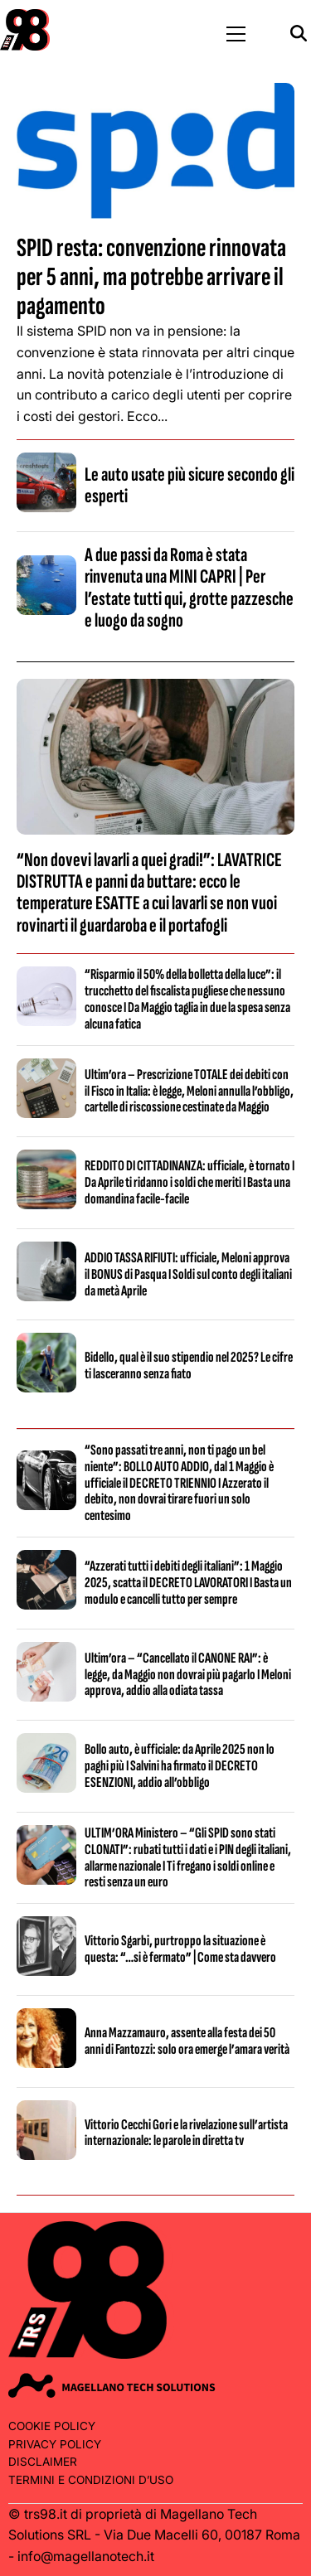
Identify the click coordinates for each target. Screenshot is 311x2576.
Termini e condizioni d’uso (90, 2479)
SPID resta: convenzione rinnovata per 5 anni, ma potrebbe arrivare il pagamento (151, 277)
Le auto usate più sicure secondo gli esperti (189, 485)
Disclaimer (42, 2461)
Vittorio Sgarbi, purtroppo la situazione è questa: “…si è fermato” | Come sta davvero (180, 1949)
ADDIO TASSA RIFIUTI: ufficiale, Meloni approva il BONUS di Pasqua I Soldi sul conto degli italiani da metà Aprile (188, 1274)
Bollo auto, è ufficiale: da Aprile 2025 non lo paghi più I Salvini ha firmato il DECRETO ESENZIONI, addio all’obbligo (180, 1766)
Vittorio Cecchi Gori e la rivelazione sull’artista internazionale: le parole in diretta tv (186, 2133)
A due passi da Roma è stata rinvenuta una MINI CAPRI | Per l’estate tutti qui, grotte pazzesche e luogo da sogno (189, 587)
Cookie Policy (51, 2426)
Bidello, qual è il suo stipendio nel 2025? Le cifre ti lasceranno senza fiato (189, 1365)
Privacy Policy (54, 2444)
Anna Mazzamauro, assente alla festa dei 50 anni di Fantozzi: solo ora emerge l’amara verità (187, 2041)
